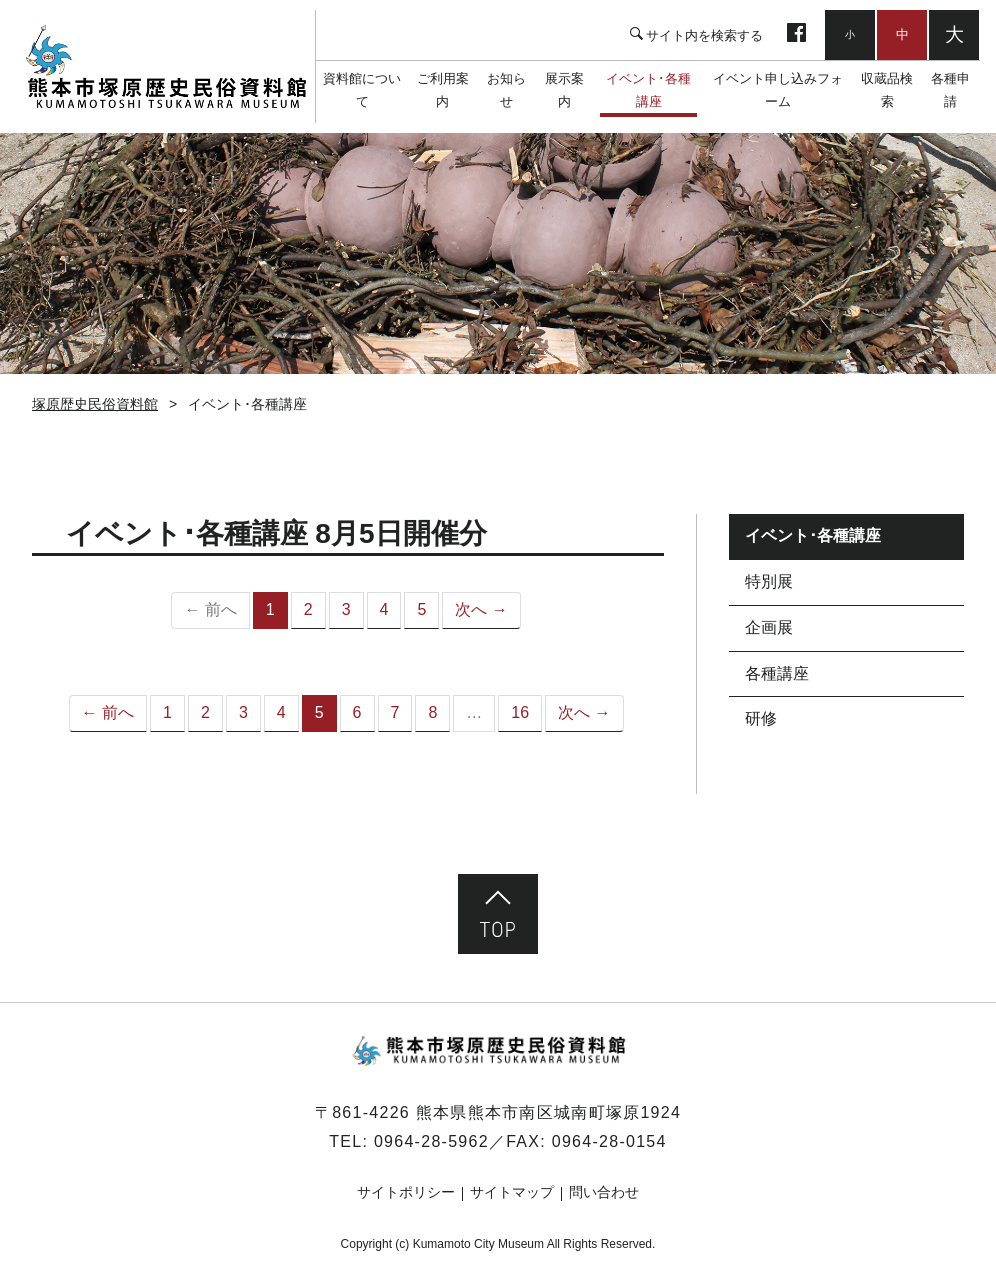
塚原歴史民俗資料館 (165, 67)
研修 (761, 718)
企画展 (769, 627)
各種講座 (777, 673)
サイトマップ (512, 1192)
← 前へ (108, 712)
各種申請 (950, 90)
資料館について (362, 90)
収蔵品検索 (887, 90)
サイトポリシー (406, 1192)
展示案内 (564, 90)
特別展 (769, 581)
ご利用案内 (443, 90)
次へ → (481, 609)
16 (520, 712)
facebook (796, 35)
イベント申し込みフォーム (778, 90)
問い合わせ (604, 1192)
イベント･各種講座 (648, 90)
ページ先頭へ (498, 914)
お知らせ (506, 90)
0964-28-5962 (431, 1141)
